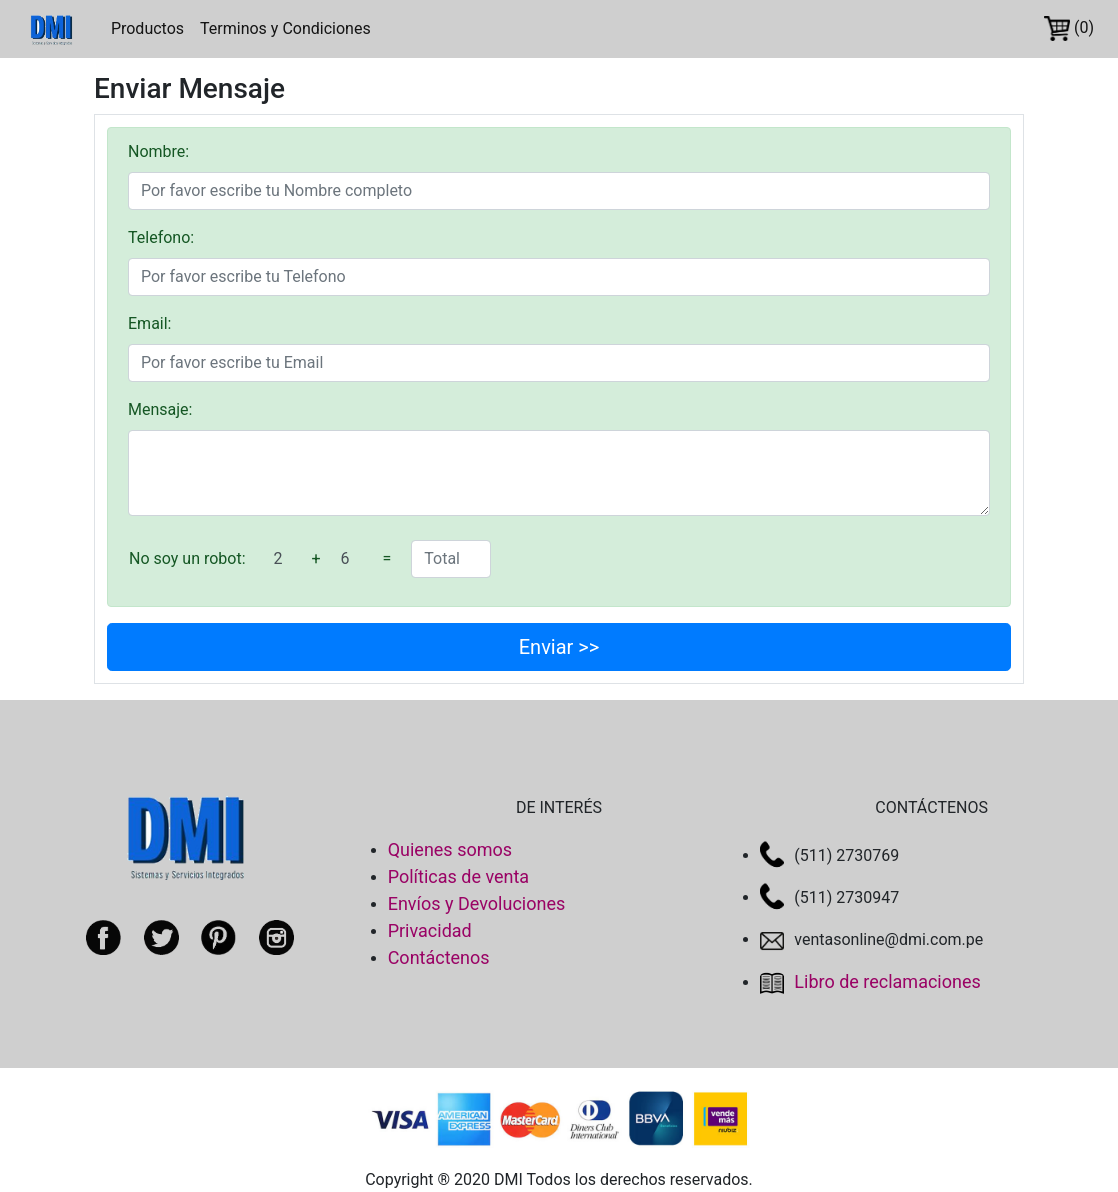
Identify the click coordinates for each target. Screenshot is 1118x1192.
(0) (1069, 28)
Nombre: (158, 151)
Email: (149, 323)
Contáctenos (439, 957)
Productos (147, 28)
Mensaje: (160, 409)
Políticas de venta (459, 876)
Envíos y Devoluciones (477, 903)
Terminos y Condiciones (285, 28)
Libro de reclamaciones (870, 981)
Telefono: (161, 237)
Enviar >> (559, 647)
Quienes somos (450, 849)
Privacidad (430, 930)
